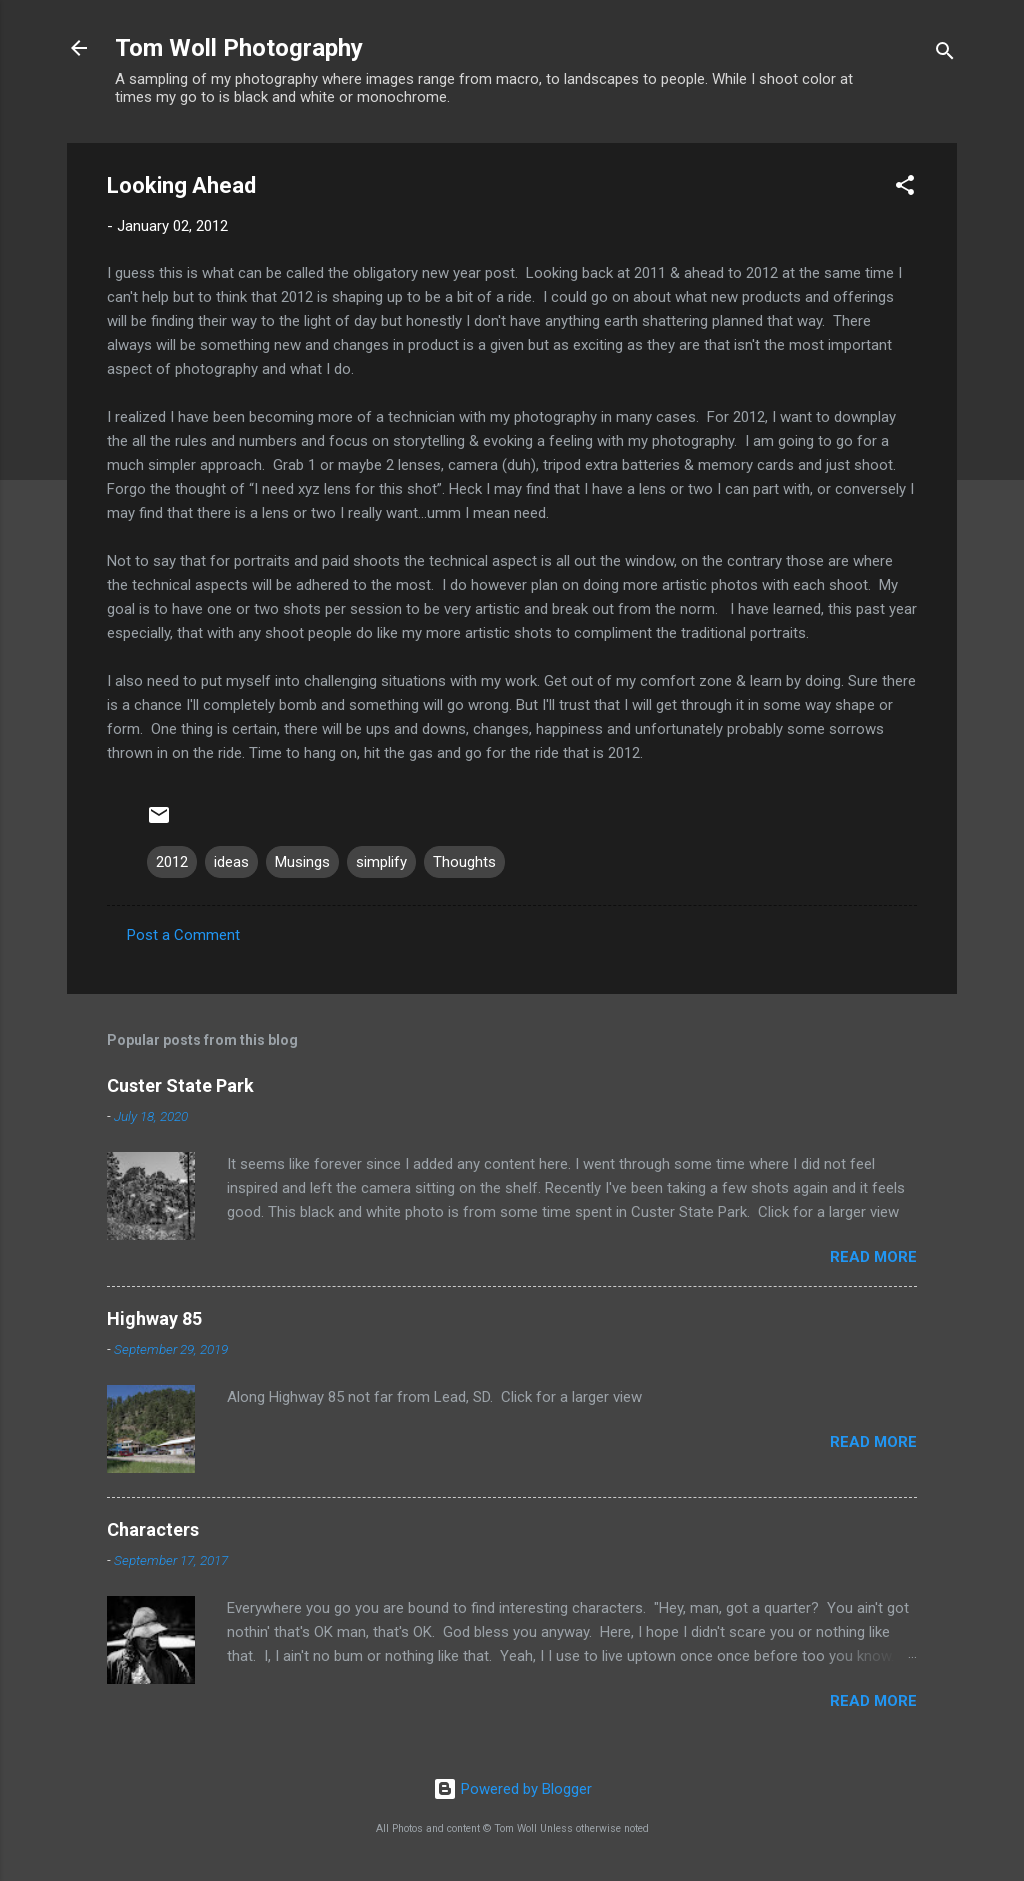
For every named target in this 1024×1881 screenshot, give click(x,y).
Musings (302, 862)
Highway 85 (154, 1318)
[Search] (945, 54)
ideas (231, 862)
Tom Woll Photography (239, 48)
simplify (381, 862)
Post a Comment (183, 935)
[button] (905, 188)
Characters (153, 1529)
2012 (172, 862)
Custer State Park (180, 1085)
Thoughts (464, 862)
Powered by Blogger (512, 1789)
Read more (873, 1257)
